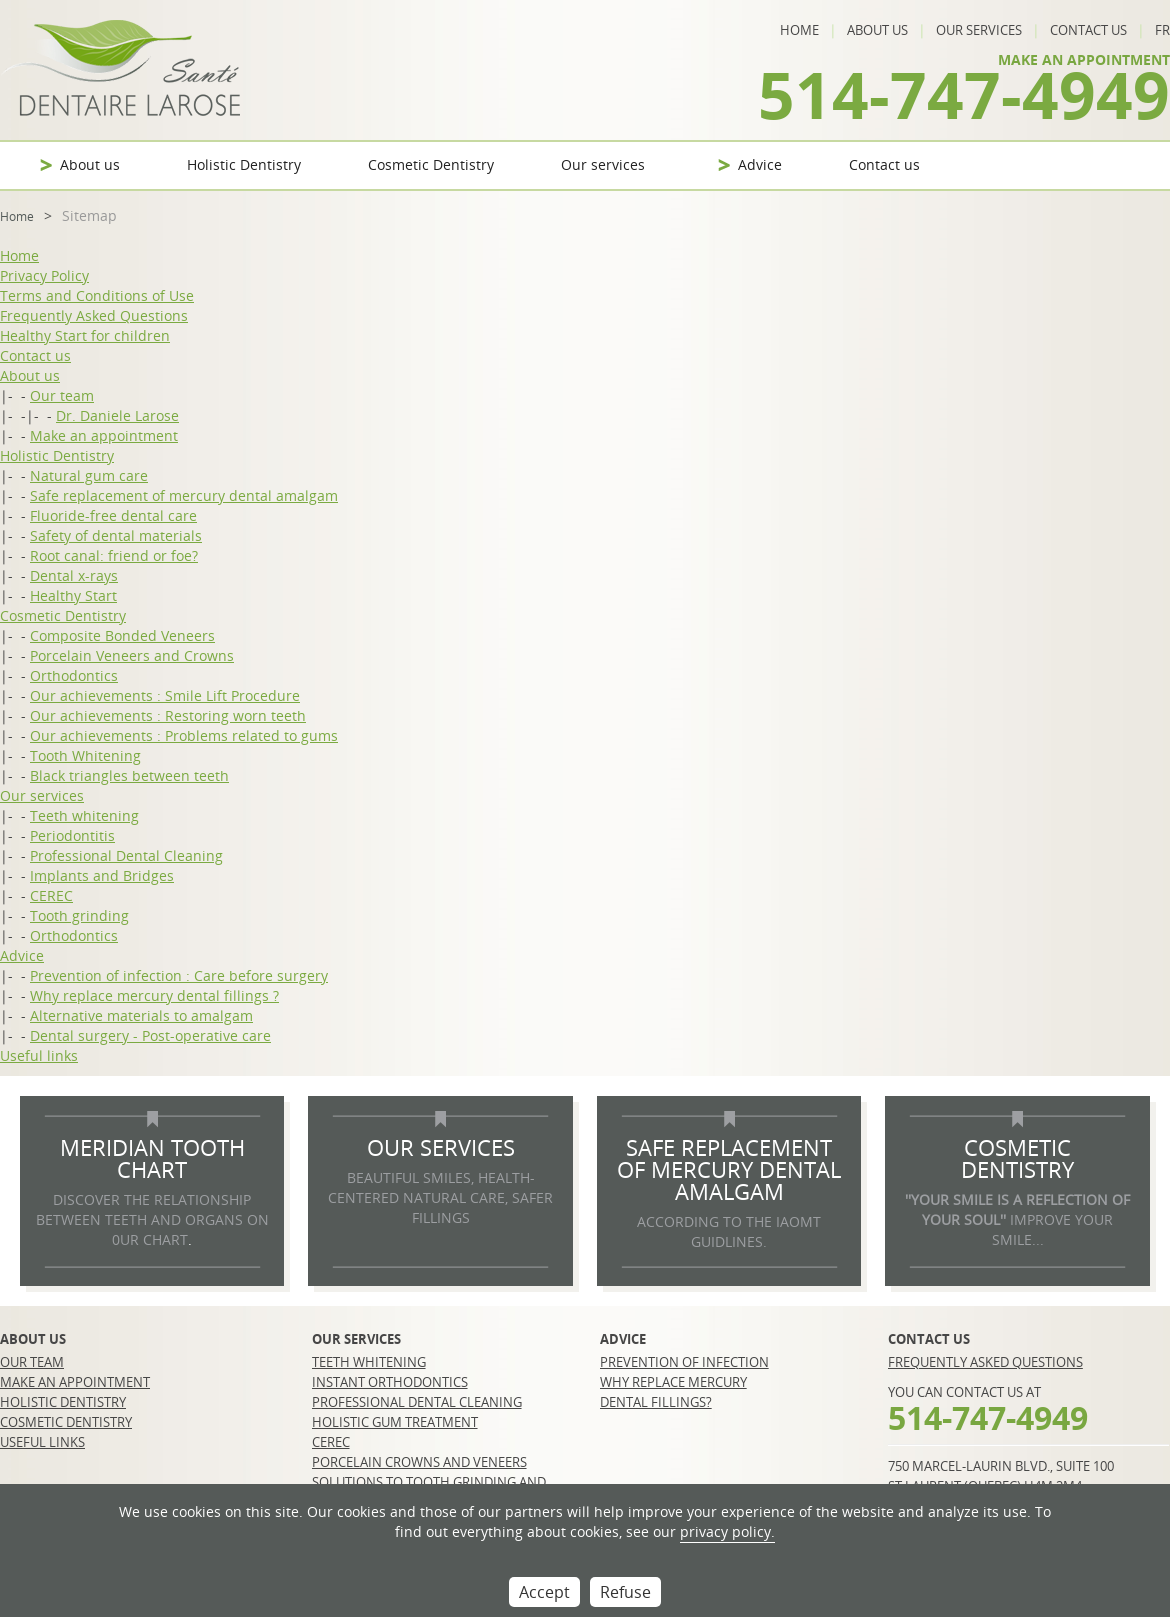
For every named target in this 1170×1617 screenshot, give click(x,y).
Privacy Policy (44, 275)
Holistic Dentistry (244, 164)
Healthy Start (73, 595)
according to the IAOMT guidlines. (729, 1231)
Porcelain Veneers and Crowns (132, 655)
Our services (979, 30)
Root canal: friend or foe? (114, 555)
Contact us (1088, 30)
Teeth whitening (84, 815)
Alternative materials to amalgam (141, 1015)
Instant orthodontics (390, 1382)
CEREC (51, 895)
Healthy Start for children (85, 335)
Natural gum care (89, 475)
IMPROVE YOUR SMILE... (1017, 1219)
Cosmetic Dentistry (431, 164)
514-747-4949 (964, 94)
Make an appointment (104, 435)
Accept (544, 1592)
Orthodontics (74, 675)
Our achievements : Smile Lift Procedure (165, 695)
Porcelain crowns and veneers (419, 1462)
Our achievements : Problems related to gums (184, 735)
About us (877, 30)
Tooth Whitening (85, 755)
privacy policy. (727, 1531)
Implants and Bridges (102, 875)
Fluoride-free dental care (113, 515)
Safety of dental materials (116, 535)
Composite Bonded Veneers (122, 635)
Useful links (39, 1055)
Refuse (625, 1592)
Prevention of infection (684, 1362)
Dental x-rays (74, 575)
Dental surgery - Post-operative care (150, 1035)
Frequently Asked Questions (94, 315)
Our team (62, 395)
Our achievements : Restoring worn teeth (168, 715)
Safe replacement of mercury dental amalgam (184, 495)
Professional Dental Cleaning (126, 855)
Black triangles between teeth (129, 775)
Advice (760, 164)
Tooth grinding (79, 915)
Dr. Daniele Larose (117, 415)
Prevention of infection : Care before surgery (179, 975)
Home (799, 30)
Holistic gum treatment (395, 1422)
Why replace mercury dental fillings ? (154, 995)
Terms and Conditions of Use (97, 295)
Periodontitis (72, 835)
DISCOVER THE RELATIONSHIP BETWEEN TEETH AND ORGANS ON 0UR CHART (152, 1219)
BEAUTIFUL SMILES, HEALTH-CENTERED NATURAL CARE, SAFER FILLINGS (440, 1197)
